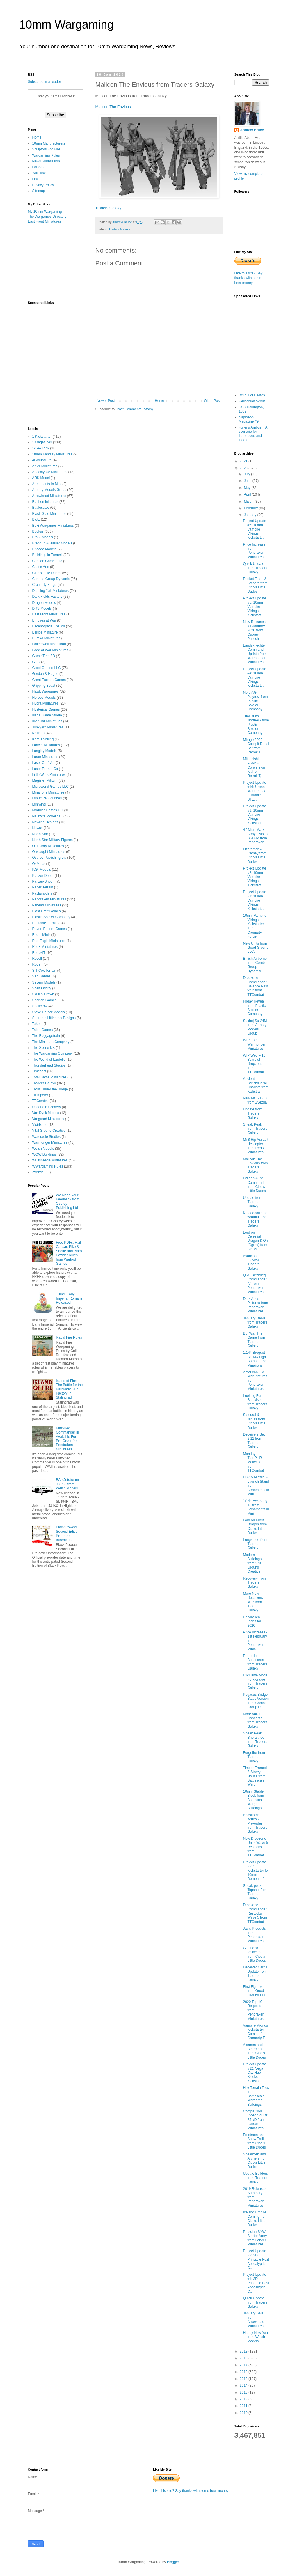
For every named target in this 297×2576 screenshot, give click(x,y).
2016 (244, 2372)
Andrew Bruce (252, 130)
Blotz (36, 519)
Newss (37, 828)
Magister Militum (45, 780)
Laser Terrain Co (45, 769)
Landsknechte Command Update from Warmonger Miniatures (254, 653)
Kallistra (38, 733)
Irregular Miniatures (47, 721)
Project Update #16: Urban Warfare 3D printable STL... (254, 790)
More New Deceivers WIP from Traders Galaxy (253, 1602)
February (251, 508)
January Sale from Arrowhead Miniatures (253, 2319)
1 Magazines (42, 442)
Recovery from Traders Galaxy (254, 1582)
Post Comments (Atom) (135, 409)
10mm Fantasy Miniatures (52, 454)
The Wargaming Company (52, 1053)
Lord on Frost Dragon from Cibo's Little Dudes (255, 1526)
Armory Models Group (49, 490)
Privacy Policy (43, 185)
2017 (244, 2365)
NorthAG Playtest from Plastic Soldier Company (255, 701)
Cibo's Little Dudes (46, 573)
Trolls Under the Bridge (50, 1089)
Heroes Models (44, 698)
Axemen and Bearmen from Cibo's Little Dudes (254, 2051)
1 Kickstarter (42, 436)
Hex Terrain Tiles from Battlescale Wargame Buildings (256, 2096)
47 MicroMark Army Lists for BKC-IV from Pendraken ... (255, 836)
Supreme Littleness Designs (54, 1018)
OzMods (38, 864)
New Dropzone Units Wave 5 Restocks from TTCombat (255, 1847)
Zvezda (38, 1172)
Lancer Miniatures (46, 745)
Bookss (38, 531)
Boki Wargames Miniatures (53, 526)
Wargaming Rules (46, 155)
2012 (244, 2399)
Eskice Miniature (45, 632)
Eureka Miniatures (46, 638)
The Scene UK (43, 1048)
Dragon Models (44, 603)
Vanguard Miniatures (48, 1119)
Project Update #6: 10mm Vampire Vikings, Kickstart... (254, 529)
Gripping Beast (43, 686)
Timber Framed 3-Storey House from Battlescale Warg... (255, 1776)
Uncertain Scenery (46, 1107)
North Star (40, 834)
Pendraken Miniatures (49, 899)
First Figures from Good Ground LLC (254, 1991)
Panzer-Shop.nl (44, 881)
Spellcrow (39, 1006)
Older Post (212, 401)
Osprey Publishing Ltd (49, 858)
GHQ (36, 662)
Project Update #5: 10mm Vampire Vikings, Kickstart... (254, 606)
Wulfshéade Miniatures (50, 1160)
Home (159, 401)
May (247, 488)
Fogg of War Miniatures (50, 650)
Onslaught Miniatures (48, 852)
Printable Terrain (45, 923)
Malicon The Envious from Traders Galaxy (255, 1165)
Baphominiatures (45, 502)
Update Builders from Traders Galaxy (255, 2177)
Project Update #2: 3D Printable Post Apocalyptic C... (256, 2259)
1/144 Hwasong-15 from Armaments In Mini (256, 1507)
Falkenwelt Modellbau (49, 644)
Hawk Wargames (45, 691)
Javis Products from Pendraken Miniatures (254, 1934)
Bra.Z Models (42, 537)
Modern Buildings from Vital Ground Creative (252, 1563)
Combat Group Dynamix (51, 579)
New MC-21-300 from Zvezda (255, 1100)
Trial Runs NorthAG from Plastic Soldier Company (256, 724)
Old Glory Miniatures (48, 846)
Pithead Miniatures (46, 905)
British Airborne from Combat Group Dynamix (255, 965)
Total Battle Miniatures (49, 1077)
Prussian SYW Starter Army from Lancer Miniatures (255, 2238)
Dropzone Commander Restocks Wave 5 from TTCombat (255, 1913)
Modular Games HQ (47, 810)
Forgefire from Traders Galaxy (254, 1757)
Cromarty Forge (44, 585)
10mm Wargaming (66, 24)
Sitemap (38, 191)
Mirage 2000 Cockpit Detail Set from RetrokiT (256, 746)
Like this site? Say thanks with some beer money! (248, 278)
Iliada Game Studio (47, 715)
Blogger (173, 2562)
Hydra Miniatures (45, 703)
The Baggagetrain (46, 1036)
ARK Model (41, 478)
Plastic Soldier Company (51, 917)
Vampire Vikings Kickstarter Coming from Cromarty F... (255, 2031)
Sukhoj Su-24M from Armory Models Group (255, 1027)
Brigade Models (44, 549)
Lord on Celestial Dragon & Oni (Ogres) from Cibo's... (255, 1240)
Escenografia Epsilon (48, 626)
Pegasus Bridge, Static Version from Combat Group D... (255, 1701)
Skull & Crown (43, 994)
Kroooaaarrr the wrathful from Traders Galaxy (255, 1219)
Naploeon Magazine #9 (249, 419)
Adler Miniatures (45, 466)
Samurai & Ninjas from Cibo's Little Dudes (254, 1421)
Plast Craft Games (46, 911)
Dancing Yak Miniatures (50, 591)
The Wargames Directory (47, 216)
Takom (37, 1024)
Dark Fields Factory (47, 597)
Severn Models (44, 982)
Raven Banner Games (49, 929)
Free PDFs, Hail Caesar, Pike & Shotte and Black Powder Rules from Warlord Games (69, 1253)
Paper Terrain (42, 887)
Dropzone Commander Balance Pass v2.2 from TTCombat (255, 986)
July (247, 474)
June (248, 481)
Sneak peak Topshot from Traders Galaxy (255, 1892)
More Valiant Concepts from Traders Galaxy (255, 1720)
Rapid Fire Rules (69, 1337)
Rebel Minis (41, 935)
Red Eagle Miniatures (49, 941)
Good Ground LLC (46, 668)
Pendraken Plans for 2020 (252, 1621)
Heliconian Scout (252, 401)
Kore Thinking (43, 739)
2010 (244, 2413)
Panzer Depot (43, 876)
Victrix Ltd (39, 1125)
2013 (244, 2392)
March (249, 501)
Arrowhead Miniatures (49, 496)
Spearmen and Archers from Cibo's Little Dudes (255, 2160)
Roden (37, 964)
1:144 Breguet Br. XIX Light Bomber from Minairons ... (255, 1359)
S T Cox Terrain (44, 970)
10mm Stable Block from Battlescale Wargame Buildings (253, 1799)
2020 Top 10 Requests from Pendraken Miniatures (253, 2010)
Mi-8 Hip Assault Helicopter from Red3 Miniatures (255, 1146)
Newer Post (106, 401)
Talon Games (42, 1030)
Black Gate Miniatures (49, 514)
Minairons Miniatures (48, 792)
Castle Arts (40, 567)
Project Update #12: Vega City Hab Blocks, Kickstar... (254, 2072)
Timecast (39, 1071)
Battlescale (40, 507)
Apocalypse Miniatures (49, 472)
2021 (244, 461)
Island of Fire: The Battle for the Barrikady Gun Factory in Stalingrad (69, 1389)
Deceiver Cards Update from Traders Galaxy (255, 1973)
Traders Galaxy (108, 208)
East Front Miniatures (44, 221)
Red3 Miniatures (45, 947)
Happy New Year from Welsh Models (256, 2337)
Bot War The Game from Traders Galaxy (254, 1339)
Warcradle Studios (46, 1137)
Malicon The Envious (113, 106)
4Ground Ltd (42, 460)
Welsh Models (43, 1149)
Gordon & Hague (45, 674)
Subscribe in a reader (44, 82)
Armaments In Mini (46, 484)
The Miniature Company (51, 1042)
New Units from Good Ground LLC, (255, 947)
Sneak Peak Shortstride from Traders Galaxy (255, 1739)
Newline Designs (45, 822)
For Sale (38, 167)
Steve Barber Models (48, 1012)
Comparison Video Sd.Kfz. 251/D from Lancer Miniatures (255, 2119)
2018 (244, 2358)
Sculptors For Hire (46, 149)
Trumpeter (40, 1095)
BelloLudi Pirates (252, 395)
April (248, 494)
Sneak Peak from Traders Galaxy (255, 1128)
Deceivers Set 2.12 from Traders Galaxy (254, 1440)
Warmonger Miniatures (49, 1142)
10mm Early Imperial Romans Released (69, 1298)
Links (36, 179)
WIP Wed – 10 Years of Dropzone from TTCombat (254, 1063)
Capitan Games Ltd (47, 561)
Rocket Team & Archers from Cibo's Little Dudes (255, 585)
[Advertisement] (57, 262)
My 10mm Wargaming (45, 212)
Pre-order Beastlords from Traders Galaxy (255, 1662)
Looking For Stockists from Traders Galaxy (255, 1402)
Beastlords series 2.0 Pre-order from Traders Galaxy (255, 1823)
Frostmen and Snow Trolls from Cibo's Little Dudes (254, 2141)
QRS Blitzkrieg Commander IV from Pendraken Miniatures (254, 1283)
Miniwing (39, 804)
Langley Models (44, 751)
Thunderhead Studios (49, 1065)
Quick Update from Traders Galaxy (255, 568)
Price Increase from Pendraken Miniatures (254, 550)
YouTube (39, 173)
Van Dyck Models (45, 1113)
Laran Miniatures (45, 757)
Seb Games (41, 976)
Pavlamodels (42, 893)
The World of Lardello (49, 1060)
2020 (244, 468)
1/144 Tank (40, 448)
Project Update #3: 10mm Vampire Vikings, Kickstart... (254, 814)
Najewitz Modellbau (47, 816)
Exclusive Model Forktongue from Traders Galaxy (255, 1681)
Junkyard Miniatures (47, 727)
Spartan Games (44, 1000)
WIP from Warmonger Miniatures (254, 1044)
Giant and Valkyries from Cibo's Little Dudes (254, 1954)
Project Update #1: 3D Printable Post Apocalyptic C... (256, 2282)
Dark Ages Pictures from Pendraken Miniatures (255, 1305)
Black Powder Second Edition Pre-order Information (67, 1533)
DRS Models (42, 608)
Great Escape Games (49, 680)
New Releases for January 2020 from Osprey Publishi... (254, 630)
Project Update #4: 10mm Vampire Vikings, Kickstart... (254, 677)
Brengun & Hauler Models (52, 543)
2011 (244, 2406)
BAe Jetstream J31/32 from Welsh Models (67, 1484)
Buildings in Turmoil (47, 555)
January (250, 515)
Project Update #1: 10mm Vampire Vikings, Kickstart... (254, 900)
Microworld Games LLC (50, 787)
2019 (244, 2351)
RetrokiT (38, 953)
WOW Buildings (44, 1154)
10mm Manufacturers (48, 143)
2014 (244, 2385)
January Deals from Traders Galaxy (255, 1322)
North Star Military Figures (52, 840)
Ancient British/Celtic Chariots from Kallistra (255, 1085)
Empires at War (44, 620)
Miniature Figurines (47, 798)
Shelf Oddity (41, 988)
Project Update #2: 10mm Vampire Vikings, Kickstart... (254, 876)
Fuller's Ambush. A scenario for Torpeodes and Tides (253, 433)
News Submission (46, 161)
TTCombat (40, 1101)
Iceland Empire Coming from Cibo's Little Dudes (255, 2218)
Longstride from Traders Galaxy (255, 1544)
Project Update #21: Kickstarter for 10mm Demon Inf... (256, 1870)
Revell (37, 959)
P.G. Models (41, 869)
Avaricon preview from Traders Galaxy (255, 1262)
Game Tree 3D (43, 656)
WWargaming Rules (47, 1166)
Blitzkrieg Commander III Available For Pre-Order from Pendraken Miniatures (67, 1438)
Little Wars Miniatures (49, 775)
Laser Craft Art (43, 763)
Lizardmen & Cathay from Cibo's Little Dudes (254, 855)
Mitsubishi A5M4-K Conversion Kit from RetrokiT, (254, 767)
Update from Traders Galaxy (252, 1113)
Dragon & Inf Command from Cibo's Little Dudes (254, 1184)
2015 (244, 2379)
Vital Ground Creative (49, 1131)
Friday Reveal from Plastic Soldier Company (254, 1007)
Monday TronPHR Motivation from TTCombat (253, 1462)
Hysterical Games (46, 709)
